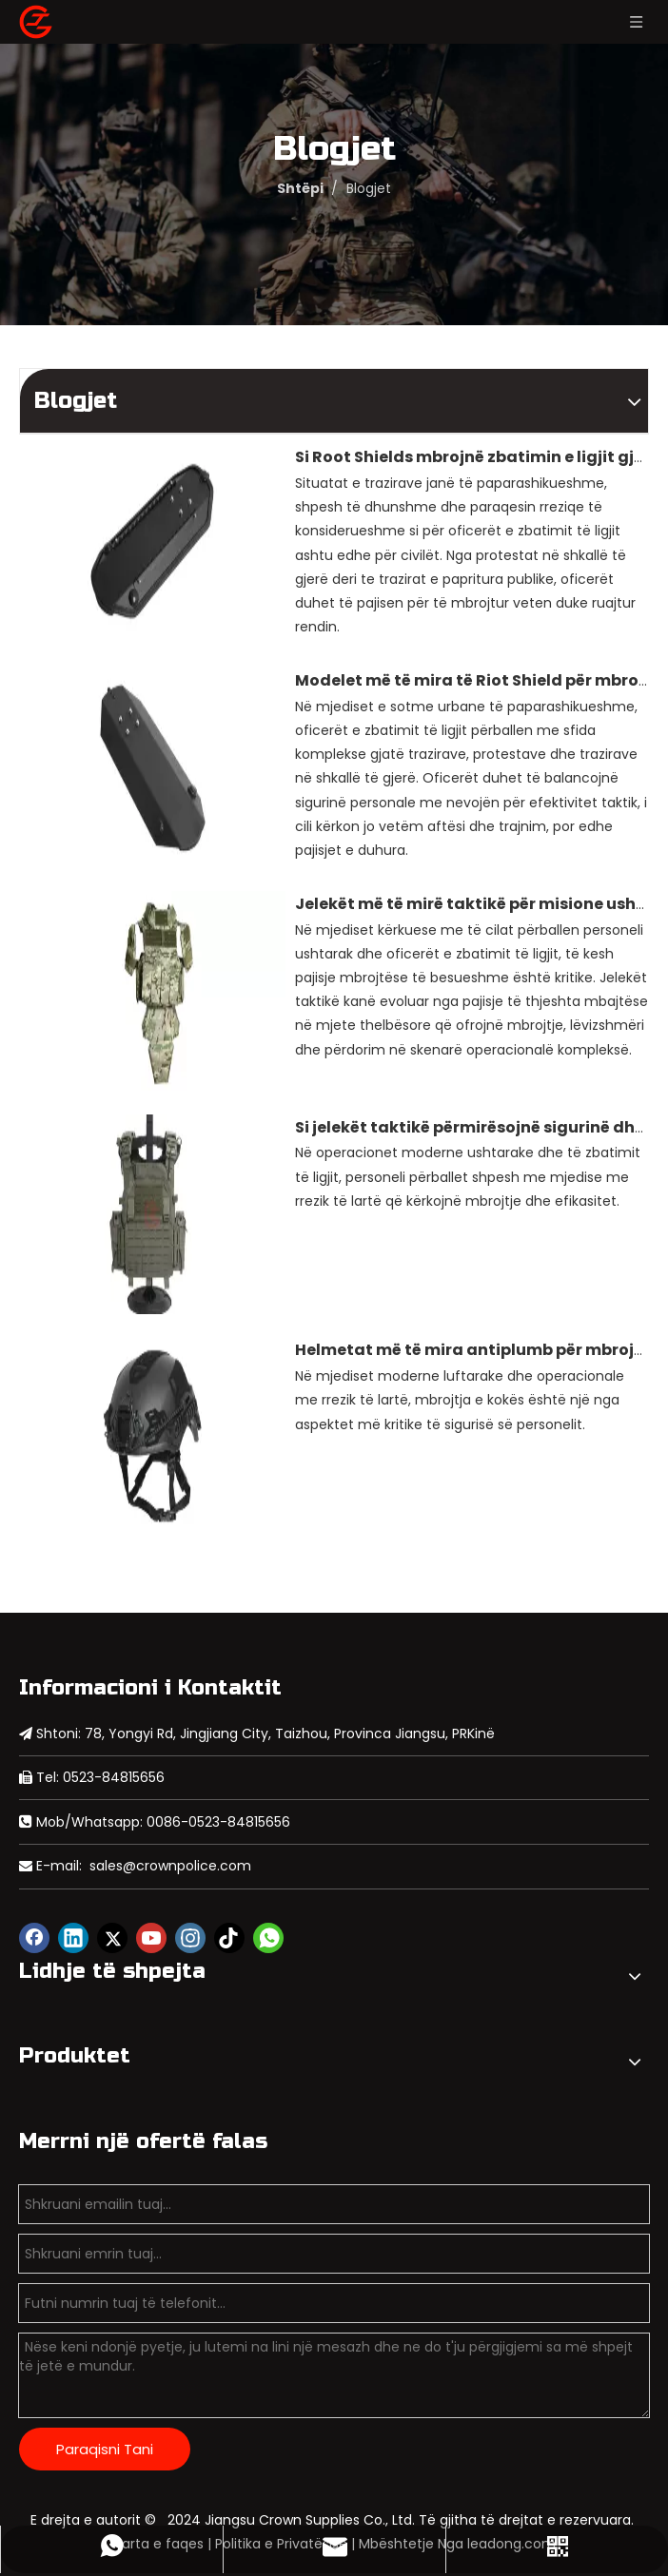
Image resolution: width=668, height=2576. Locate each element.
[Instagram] (190, 1938)
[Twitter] (112, 1938)
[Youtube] (151, 1938)
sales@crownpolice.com (170, 1865)
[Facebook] (34, 1938)
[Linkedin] (73, 1938)
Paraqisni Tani (104, 2449)
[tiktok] (229, 1938)
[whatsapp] (268, 1938)
